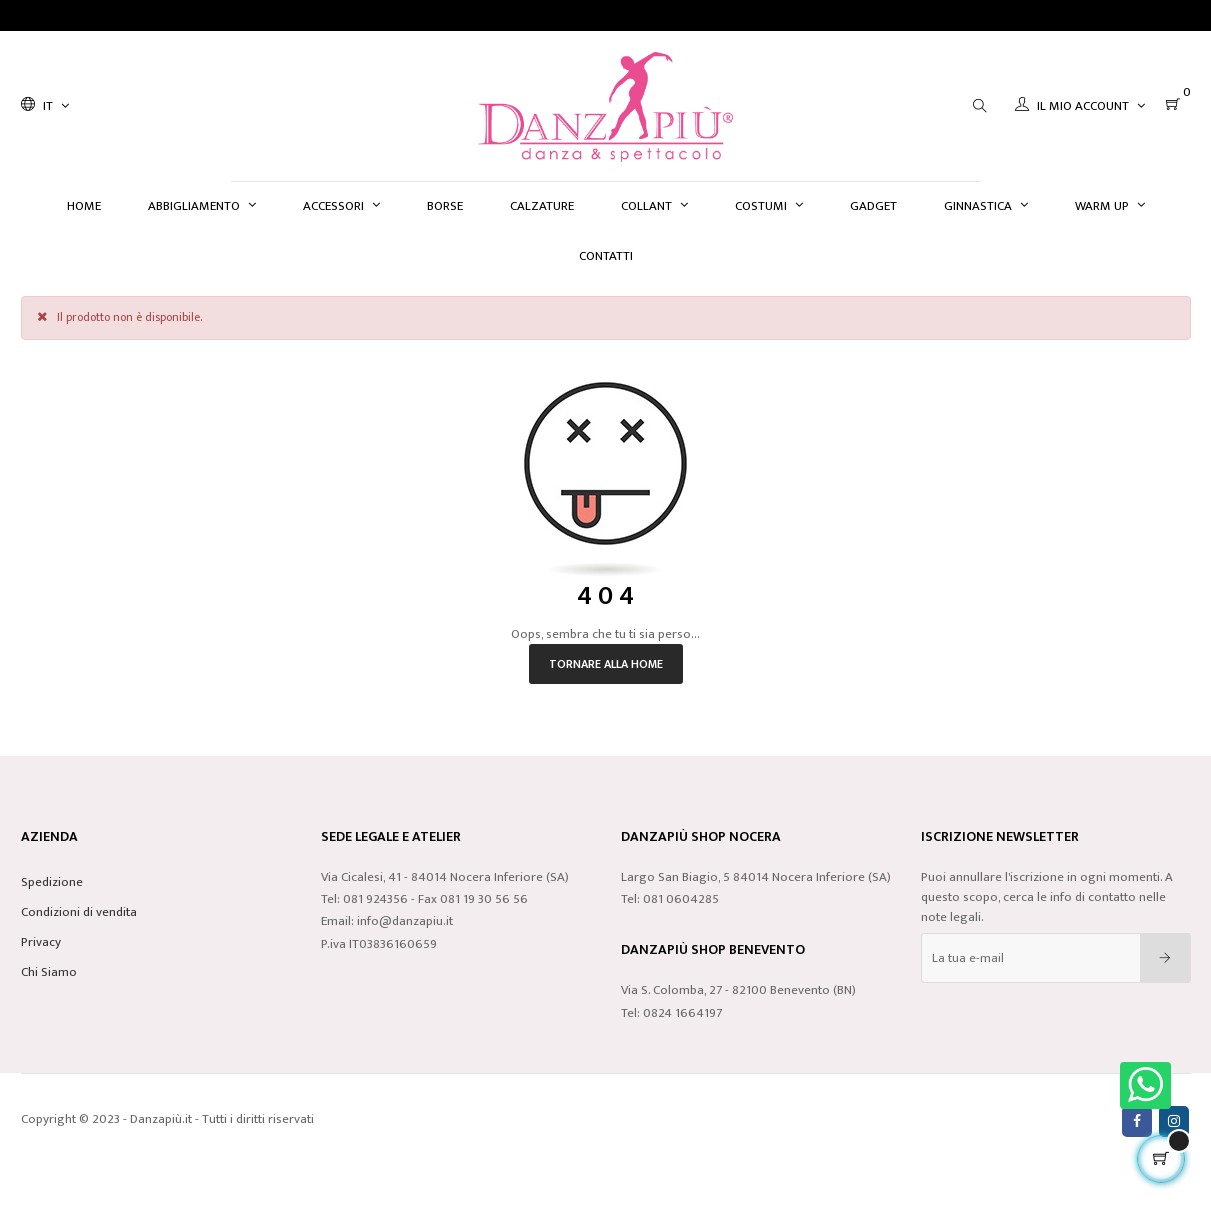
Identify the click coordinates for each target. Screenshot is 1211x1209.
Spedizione (52, 882)
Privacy (41, 942)
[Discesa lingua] (45, 106)
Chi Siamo (49, 972)
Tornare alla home (606, 664)
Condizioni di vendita (79, 912)
